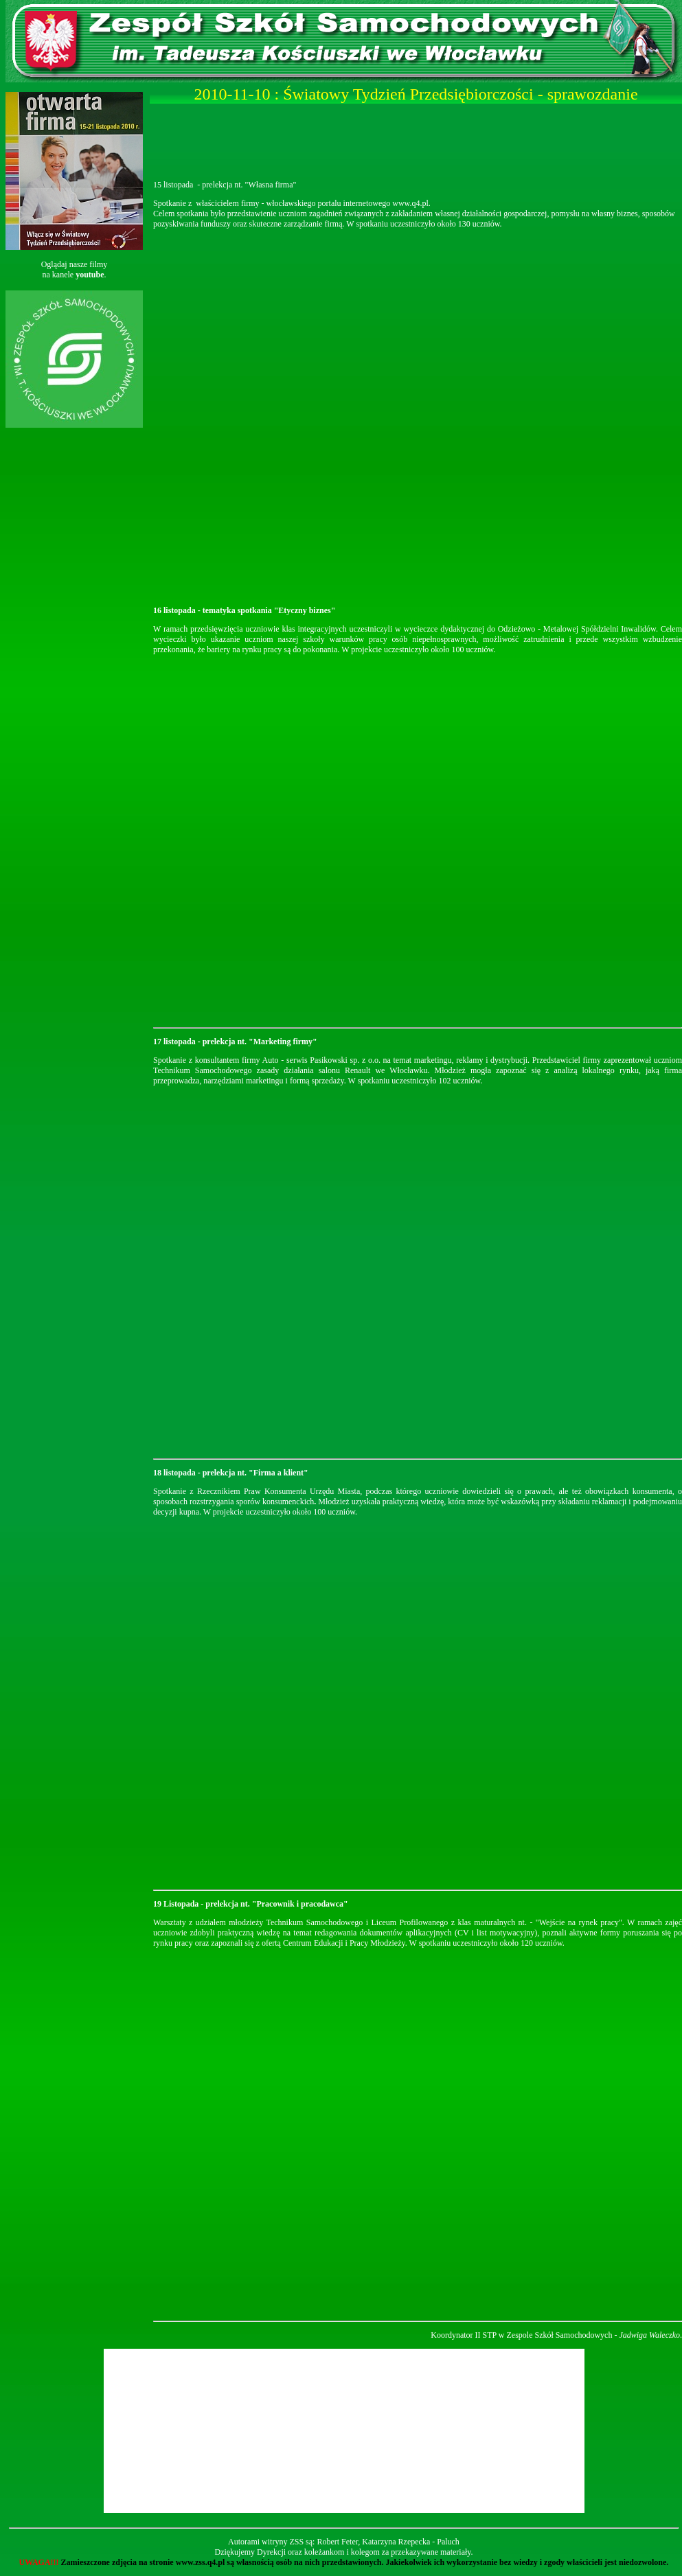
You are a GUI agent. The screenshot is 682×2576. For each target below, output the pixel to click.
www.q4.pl (410, 203)
